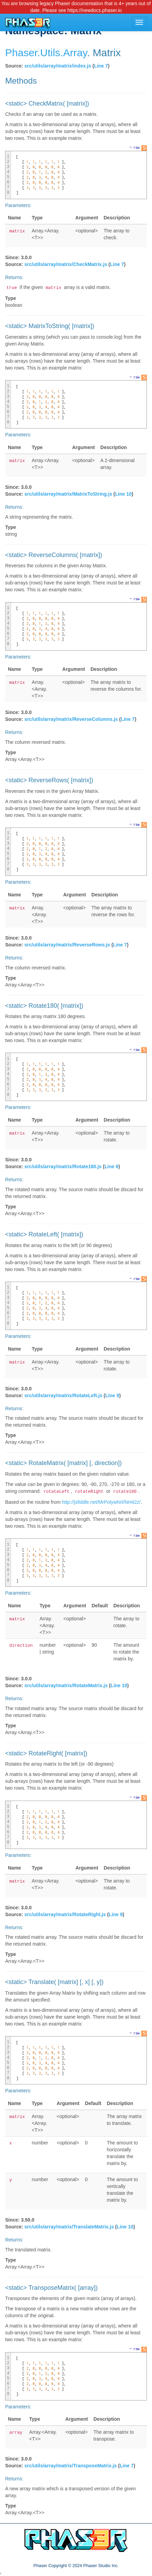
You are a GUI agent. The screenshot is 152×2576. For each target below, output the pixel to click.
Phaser (21, 52)
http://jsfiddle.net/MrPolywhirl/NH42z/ (101, 1502)
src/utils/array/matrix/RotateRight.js (65, 1914)
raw (136, 147)
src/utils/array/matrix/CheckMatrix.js (65, 264)
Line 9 (111, 1166)
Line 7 (101, 66)
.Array (73, 52)
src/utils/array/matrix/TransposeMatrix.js (70, 2465)
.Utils (48, 52)
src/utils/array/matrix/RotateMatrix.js (66, 1685)
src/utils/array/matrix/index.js (57, 66)
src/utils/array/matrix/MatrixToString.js (68, 494)
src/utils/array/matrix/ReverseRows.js (67, 944)
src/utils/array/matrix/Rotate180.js (62, 1166)
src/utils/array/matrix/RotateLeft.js (63, 1395)
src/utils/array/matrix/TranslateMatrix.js (69, 2226)
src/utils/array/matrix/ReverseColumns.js (71, 719)
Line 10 (123, 494)
